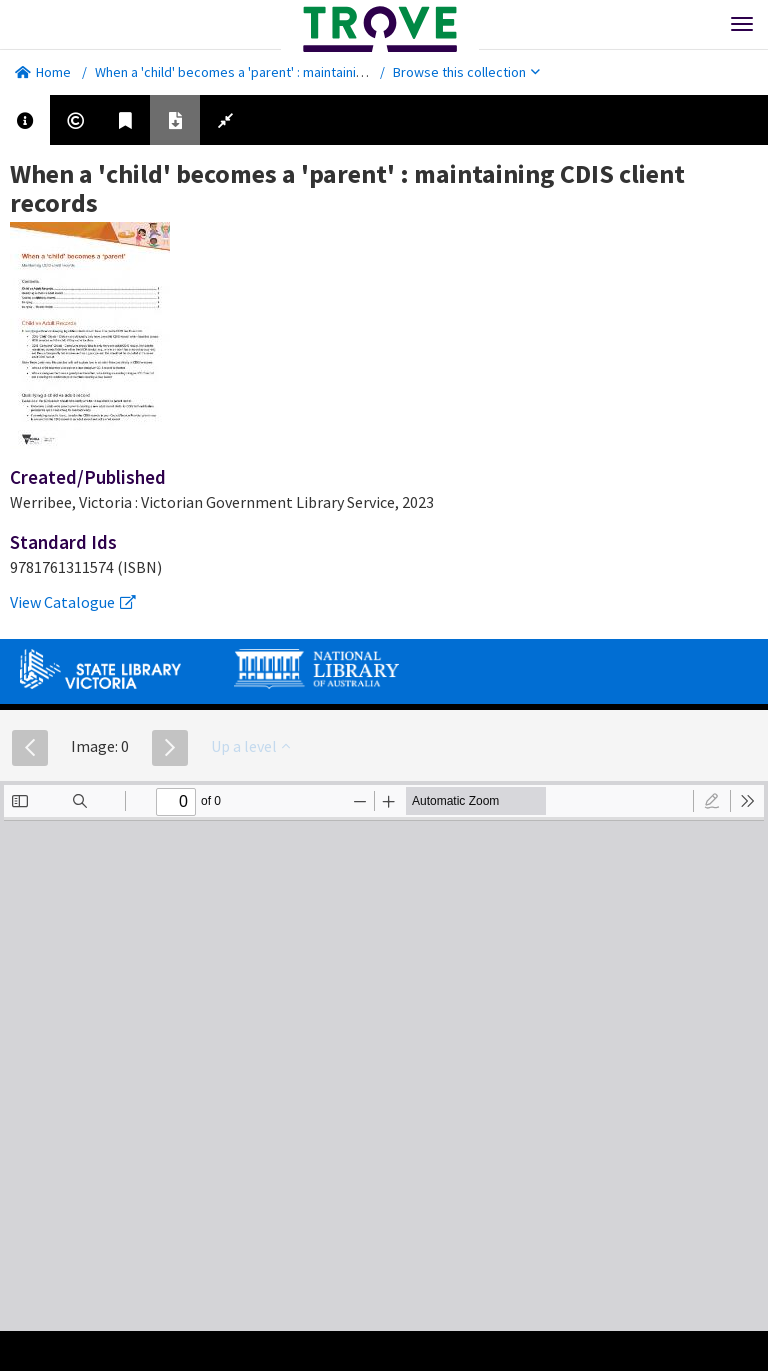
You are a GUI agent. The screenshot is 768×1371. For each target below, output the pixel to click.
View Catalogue (73, 602)
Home (43, 72)
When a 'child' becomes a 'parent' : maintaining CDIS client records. (293, 72)
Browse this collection (466, 72)
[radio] (712, 801)
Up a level (250, 746)
